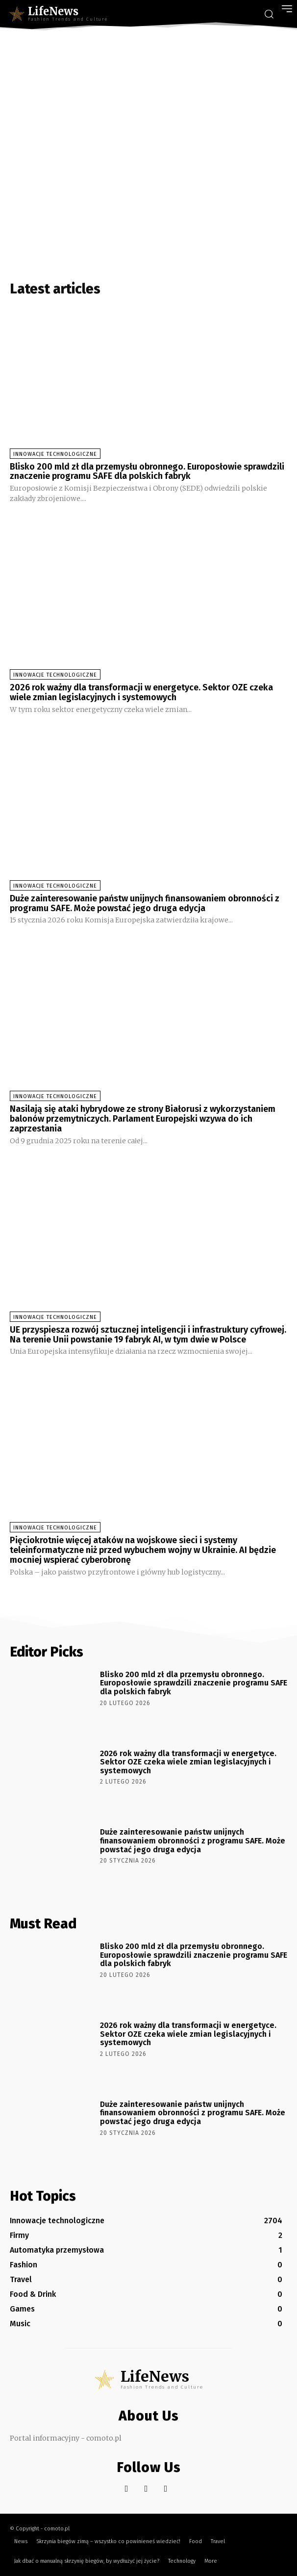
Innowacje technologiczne (55, 454)
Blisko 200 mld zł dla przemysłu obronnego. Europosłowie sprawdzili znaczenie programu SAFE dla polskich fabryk (147, 471)
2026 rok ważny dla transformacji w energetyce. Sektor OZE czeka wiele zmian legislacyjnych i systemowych (141, 692)
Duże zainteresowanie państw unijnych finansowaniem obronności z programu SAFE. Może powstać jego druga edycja (144, 903)
